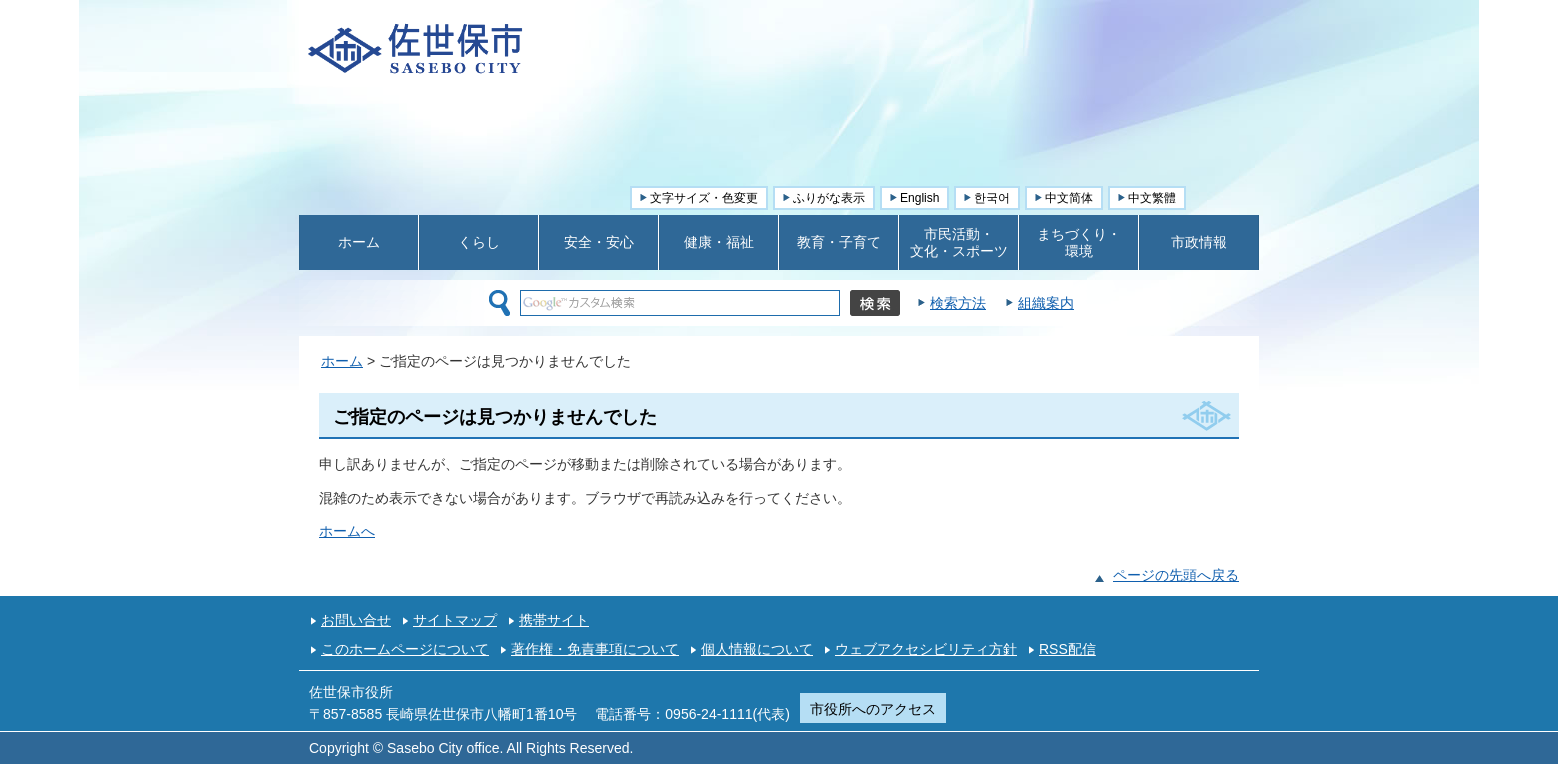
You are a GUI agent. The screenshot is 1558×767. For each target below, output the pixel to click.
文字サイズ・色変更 (704, 198)
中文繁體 (1152, 198)
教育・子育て (839, 242)
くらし (479, 242)
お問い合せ (356, 620)
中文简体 (1069, 198)
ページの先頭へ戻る (1176, 575)
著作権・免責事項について (595, 649)
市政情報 (1199, 242)
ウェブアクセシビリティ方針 (926, 649)
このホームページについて (405, 649)
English (919, 198)
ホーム (359, 242)
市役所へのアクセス (873, 709)
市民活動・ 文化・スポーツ (959, 242)
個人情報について (757, 649)
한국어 (992, 198)
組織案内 (1046, 303)
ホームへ (347, 531)
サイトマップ (455, 620)
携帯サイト (554, 620)
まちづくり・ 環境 (1079, 242)
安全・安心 (599, 242)
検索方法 (958, 303)
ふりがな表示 (829, 198)
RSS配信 (1067, 649)
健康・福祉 (719, 242)
